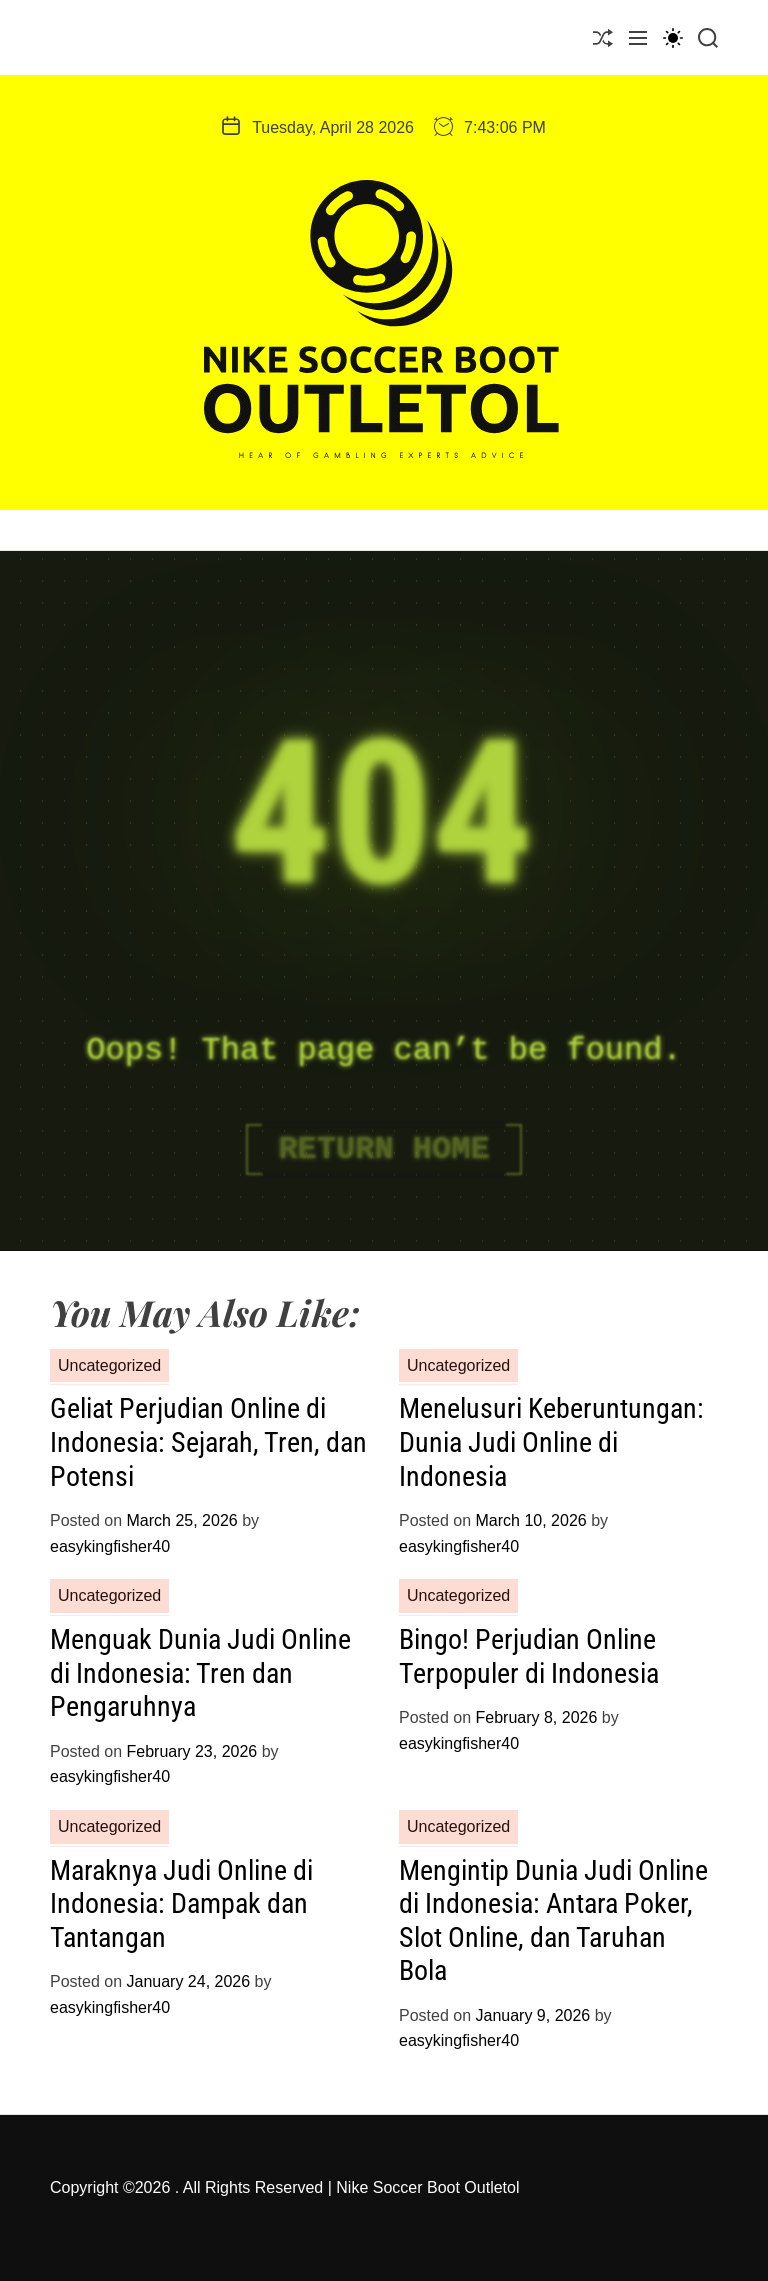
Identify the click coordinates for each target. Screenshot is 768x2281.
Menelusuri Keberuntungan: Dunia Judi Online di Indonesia (551, 1442)
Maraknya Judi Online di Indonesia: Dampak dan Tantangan (181, 1904)
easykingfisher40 (110, 1546)
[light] (673, 37)
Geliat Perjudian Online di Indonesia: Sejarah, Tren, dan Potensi (208, 1442)
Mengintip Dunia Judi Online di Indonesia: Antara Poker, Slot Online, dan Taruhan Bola (553, 1921)
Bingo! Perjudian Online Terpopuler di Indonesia (529, 1656)
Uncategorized (109, 1365)
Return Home (383, 1149)
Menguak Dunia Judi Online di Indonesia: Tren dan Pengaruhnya (200, 1673)
